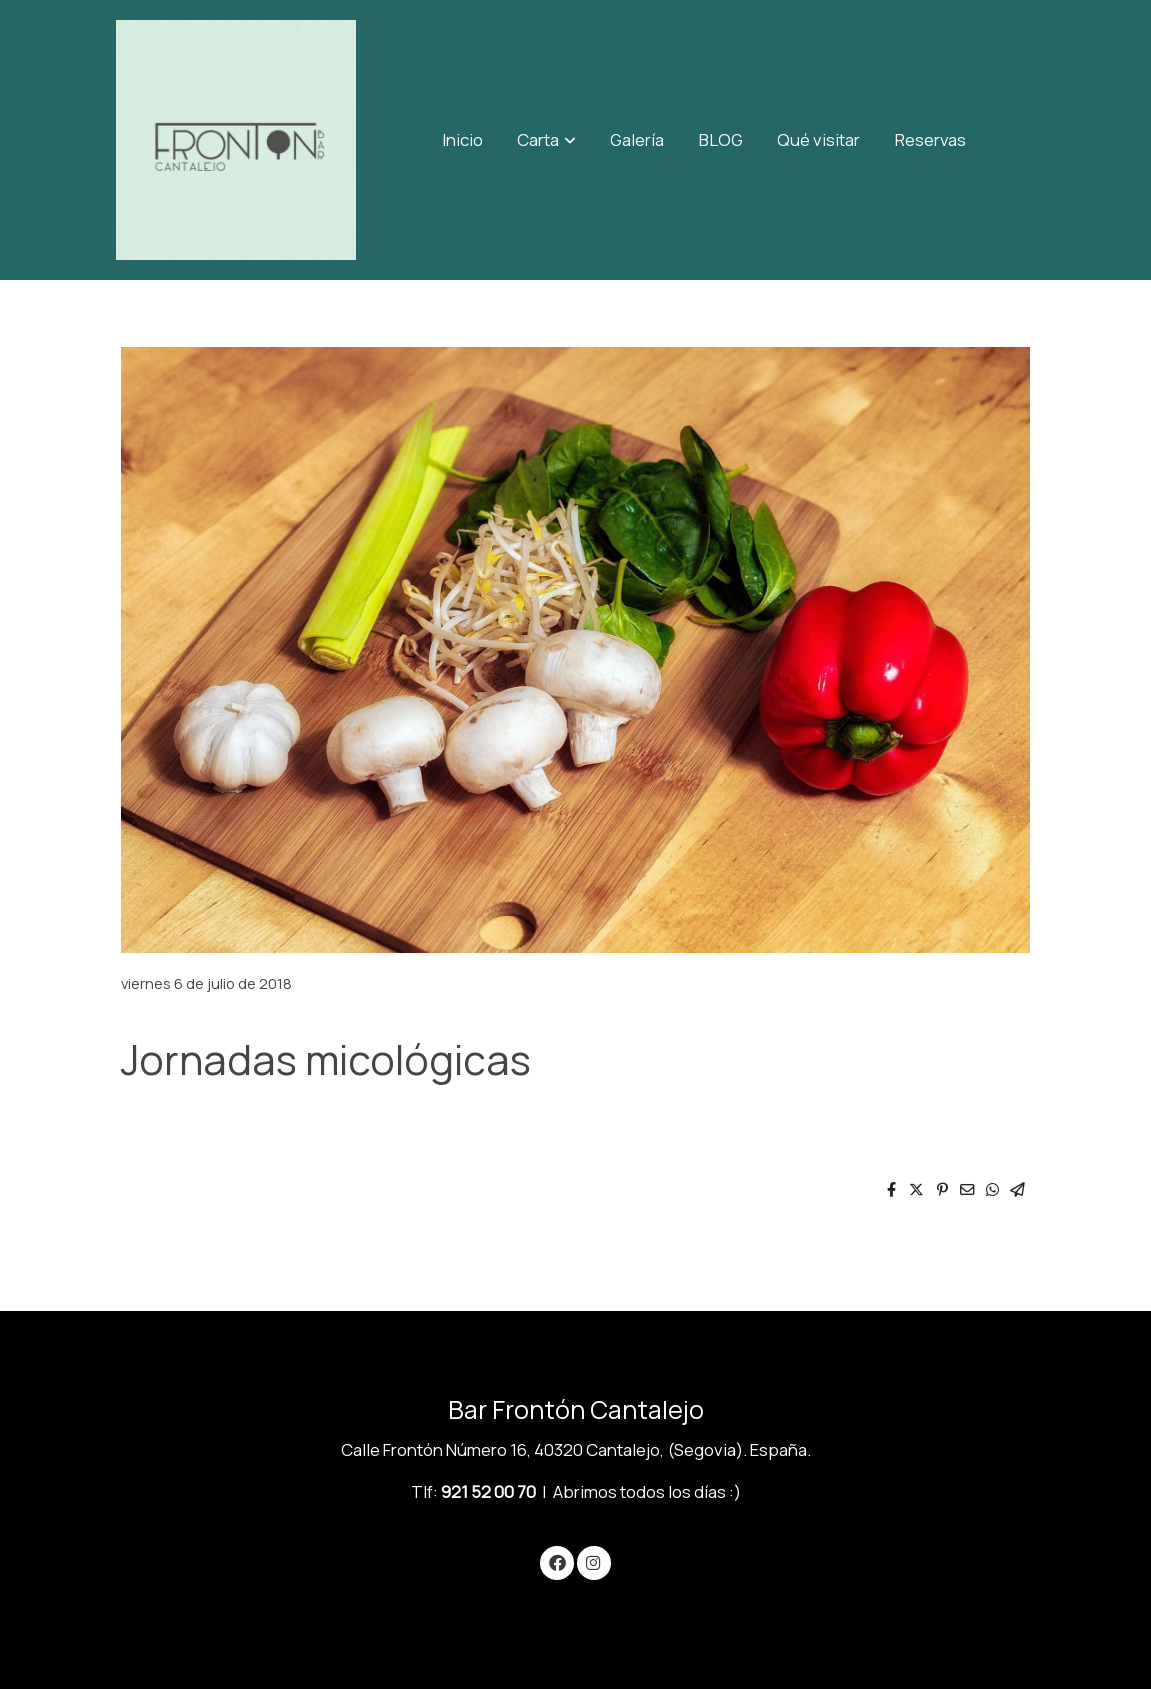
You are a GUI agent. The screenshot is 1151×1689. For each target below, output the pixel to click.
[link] (236, 140)
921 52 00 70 (488, 1491)
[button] (547, 140)
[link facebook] (557, 1561)
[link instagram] (594, 1561)
